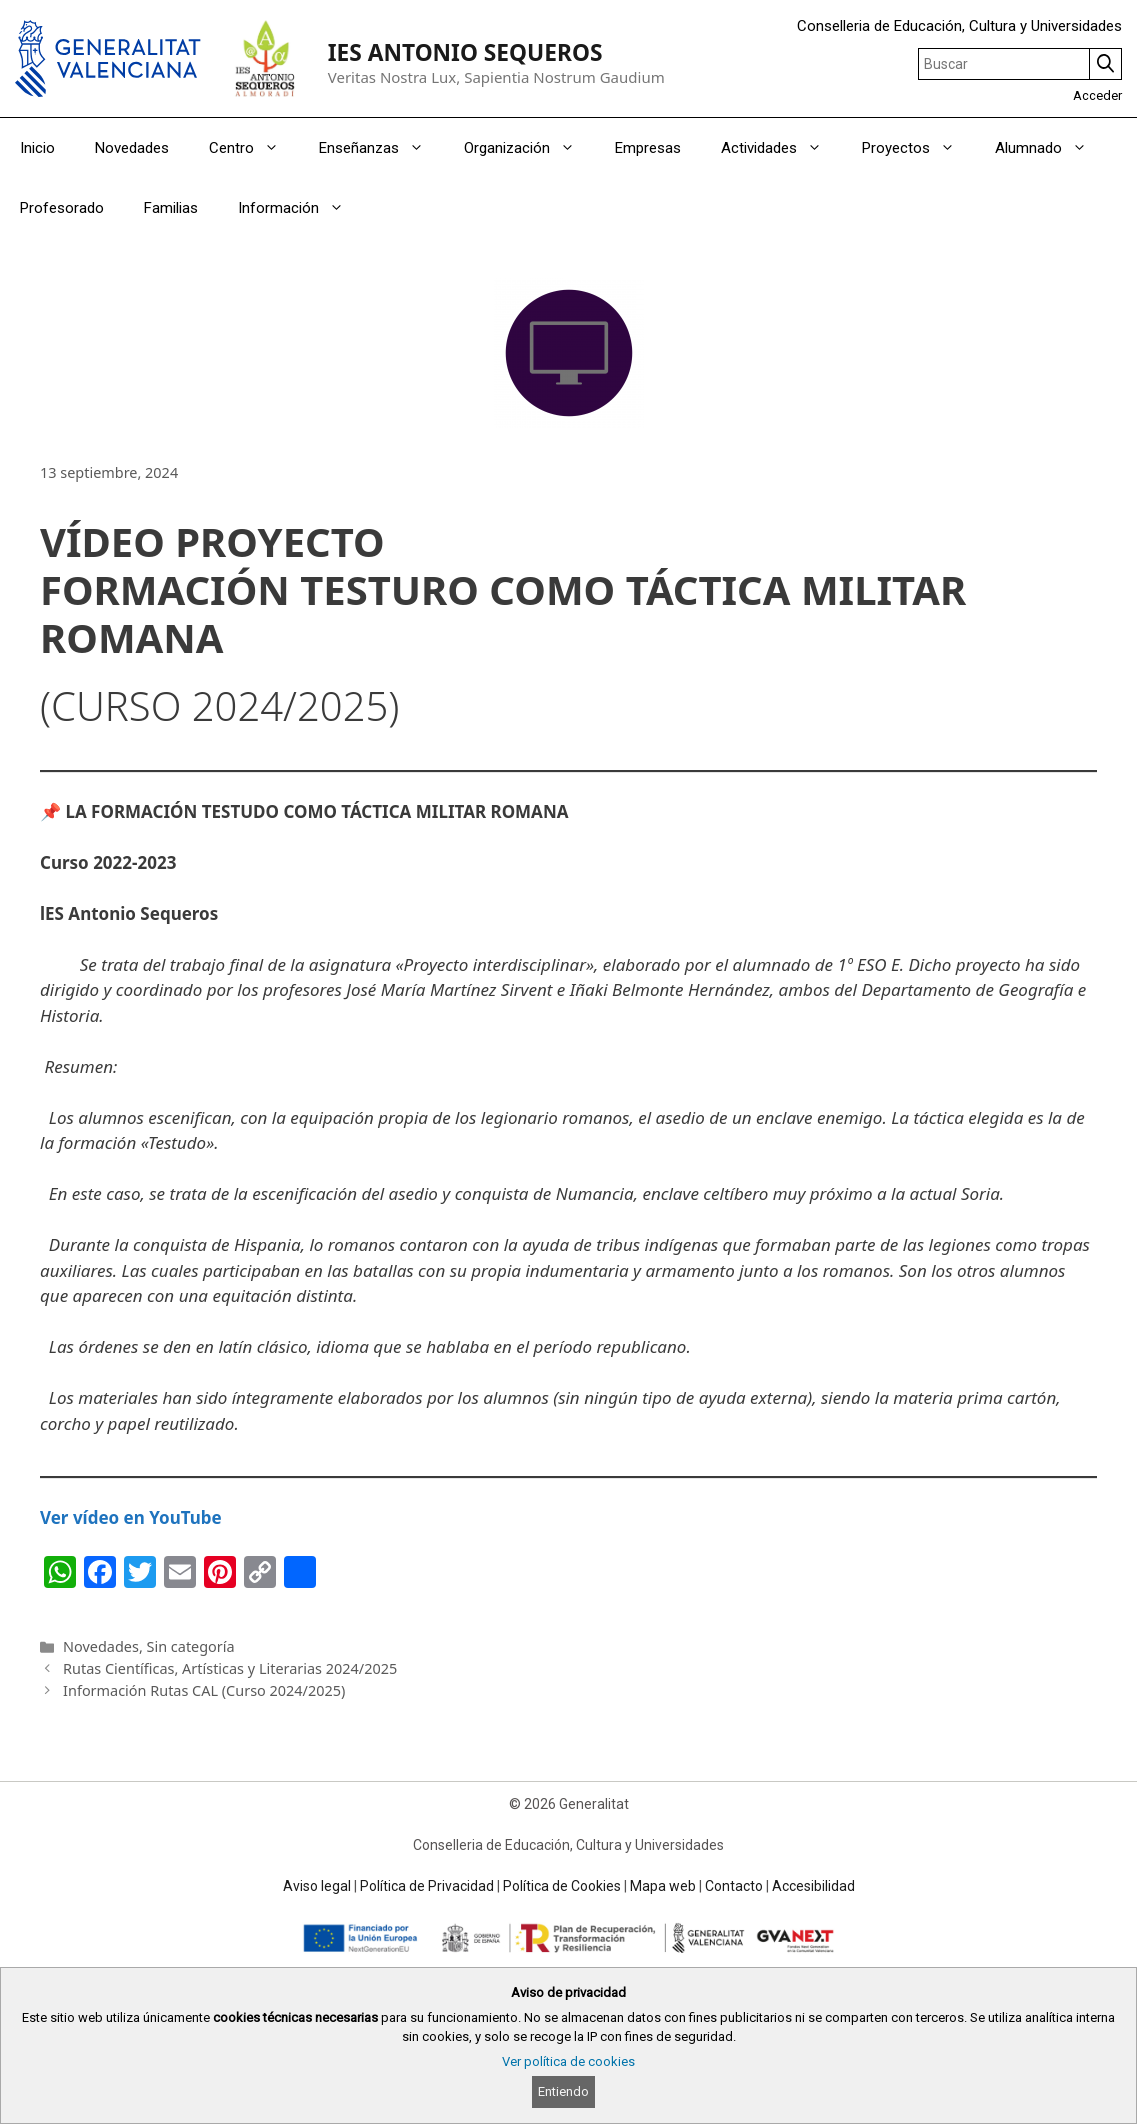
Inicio (37, 148)
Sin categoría (191, 1646)
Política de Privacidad (427, 1886)
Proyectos (918, 148)
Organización (529, 148)
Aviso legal (317, 1886)
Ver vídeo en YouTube (131, 1517)
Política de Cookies (562, 1886)
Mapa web (663, 1886)
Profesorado (62, 208)
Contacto (734, 1886)
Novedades (132, 148)
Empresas (648, 148)
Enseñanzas (381, 148)
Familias (171, 208)
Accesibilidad (813, 1886)
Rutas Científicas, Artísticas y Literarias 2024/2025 (230, 1668)
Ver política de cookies (568, 2061)
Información (301, 208)
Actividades (781, 148)
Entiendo (563, 2091)
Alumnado (1051, 148)
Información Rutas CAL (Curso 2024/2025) (204, 1690)
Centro (254, 148)
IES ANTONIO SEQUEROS (465, 52)
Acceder (1097, 95)
